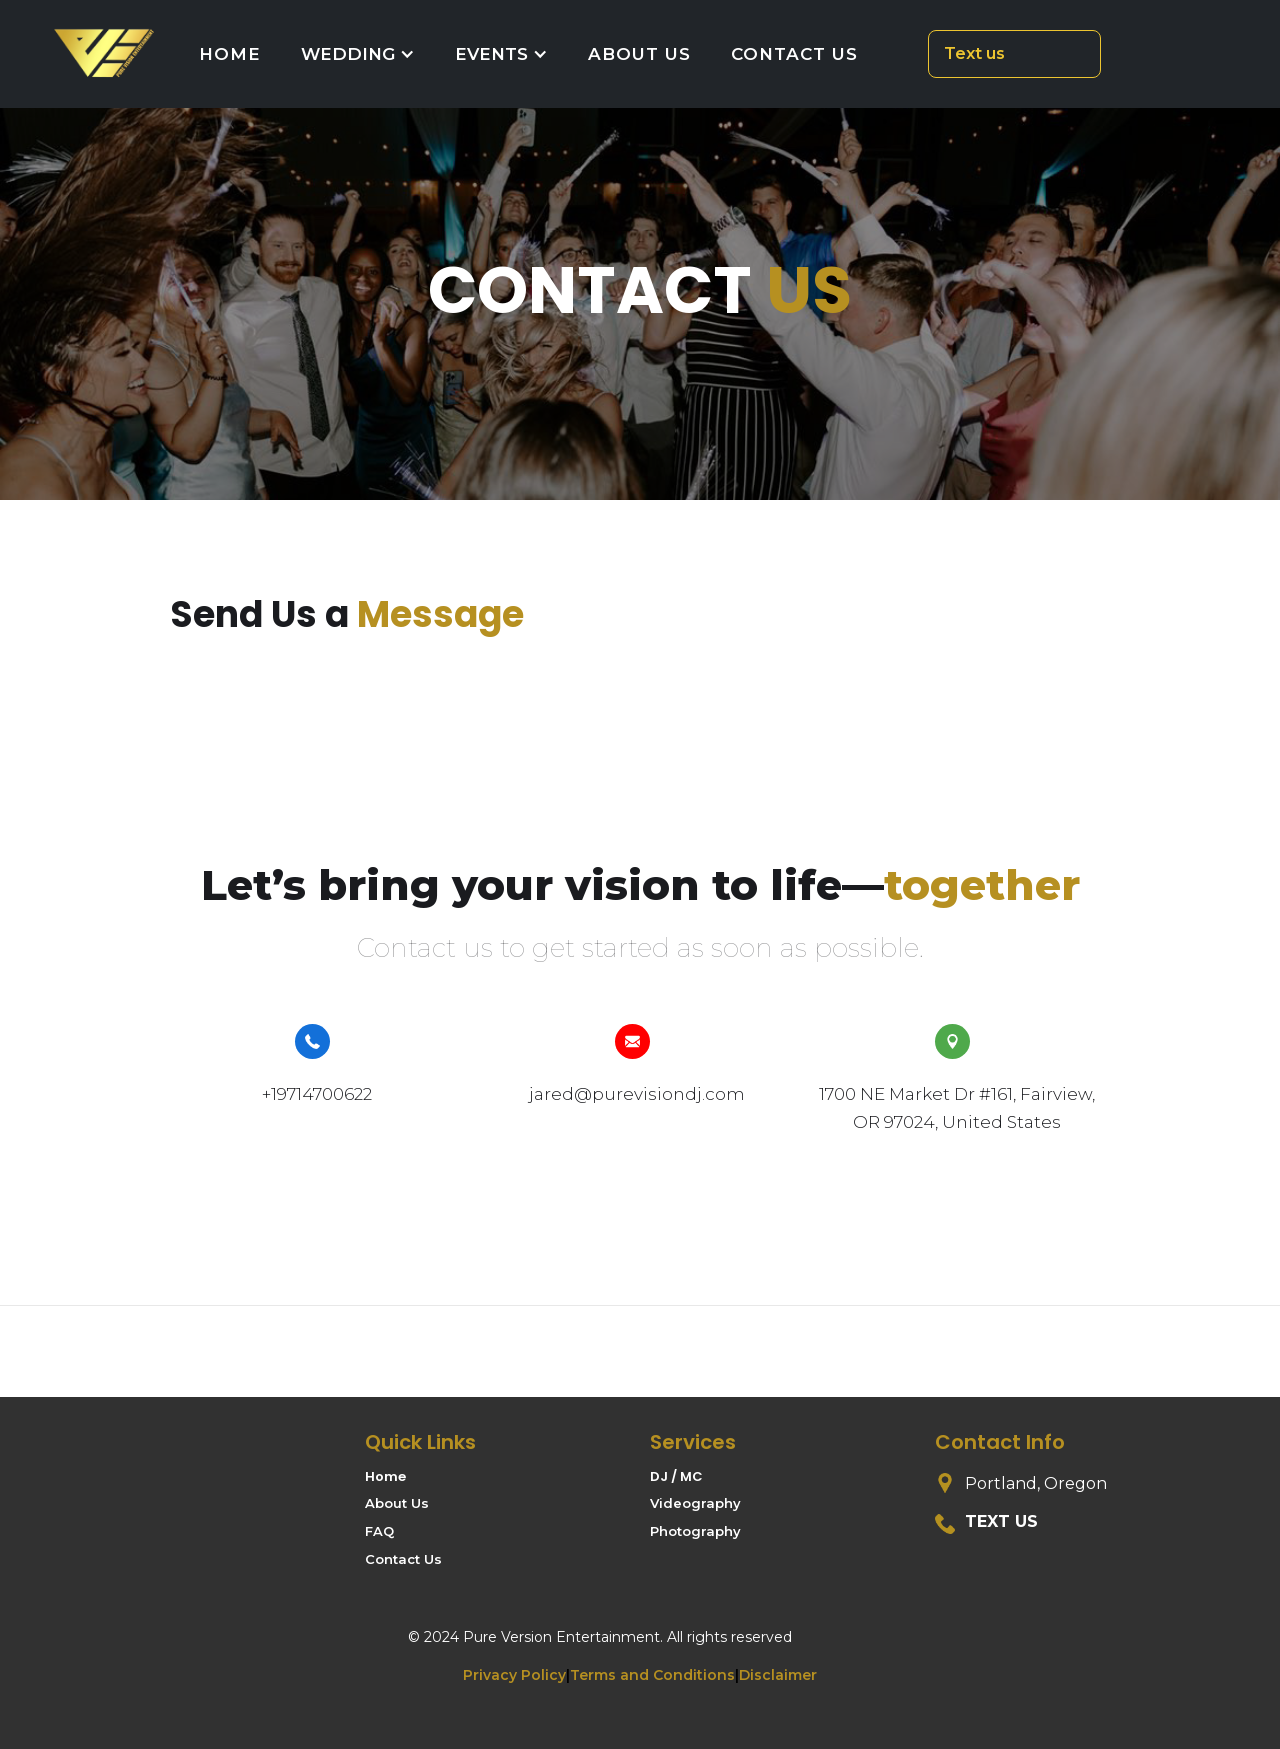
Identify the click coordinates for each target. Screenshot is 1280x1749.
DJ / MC (676, 1477)
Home (385, 1477)
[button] (358, 54)
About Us (397, 1503)
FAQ (379, 1531)
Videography (695, 1503)
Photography (695, 1531)
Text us (974, 53)
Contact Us (403, 1559)
